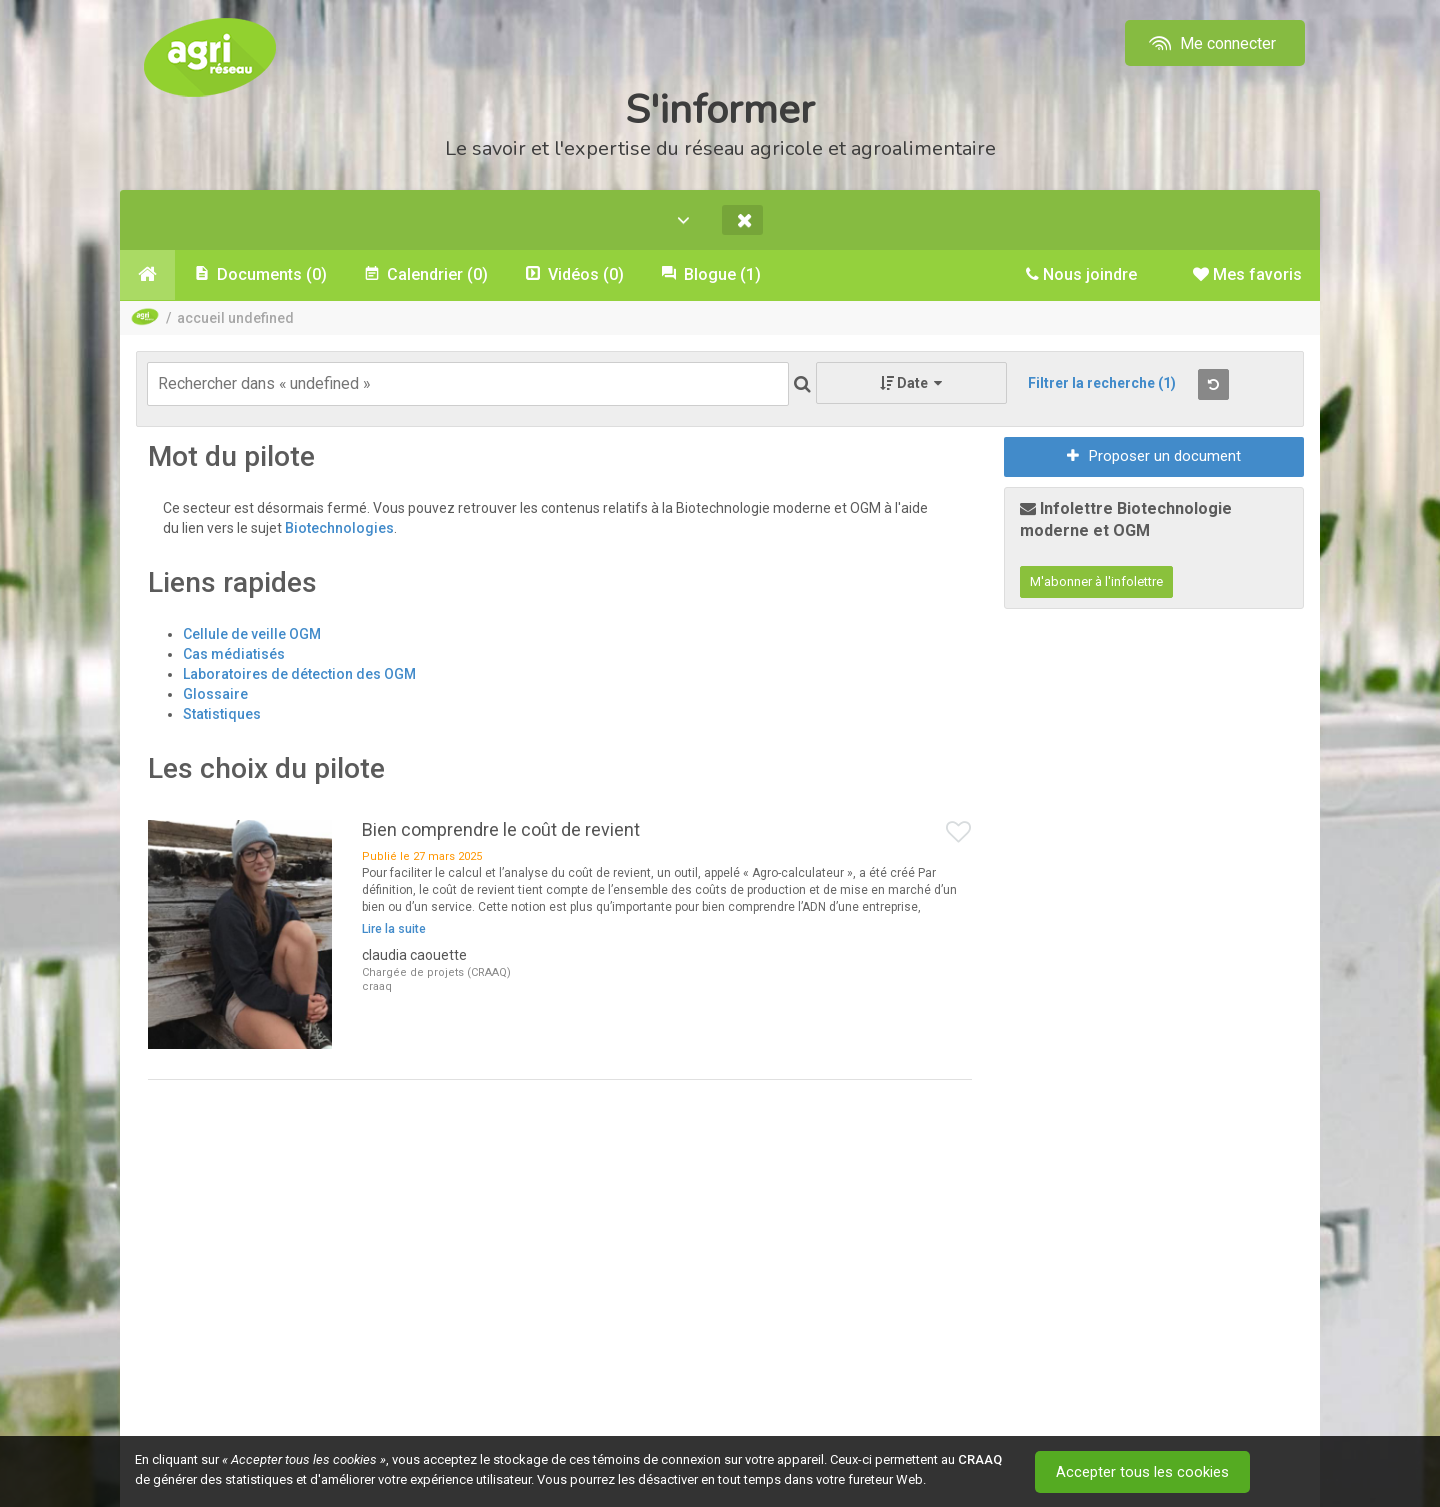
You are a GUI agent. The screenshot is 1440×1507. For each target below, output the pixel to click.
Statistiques (222, 714)
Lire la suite (394, 930)
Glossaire (215, 694)
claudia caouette (414, 956)
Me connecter (1210, 43)
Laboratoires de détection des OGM (299, 674)
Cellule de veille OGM (252, 634)
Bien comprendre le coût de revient (501, 829)
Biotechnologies (339, 529)
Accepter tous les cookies (1144, 1472)
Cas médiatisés (234, 654)
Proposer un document (1154, 457)
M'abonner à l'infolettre (1096, 582)
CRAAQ (980, 1459)
